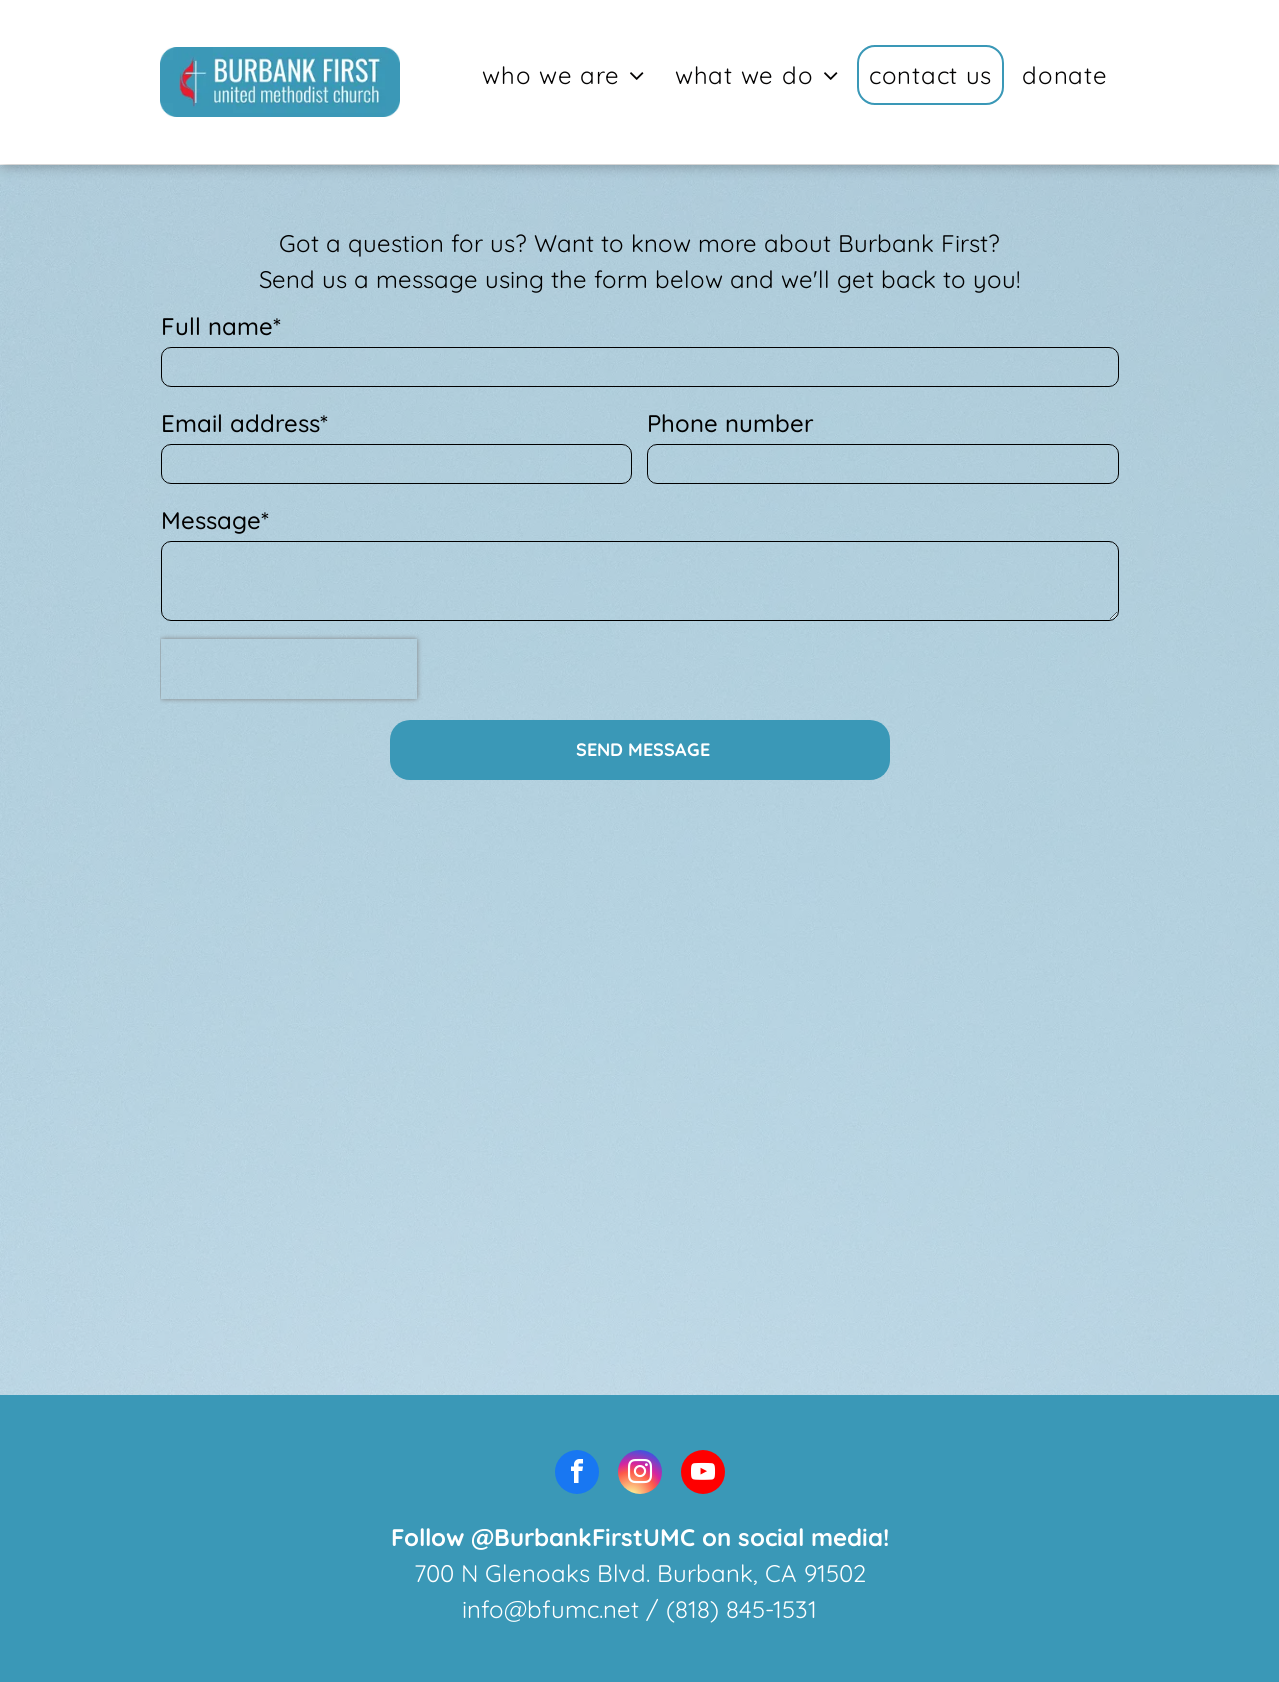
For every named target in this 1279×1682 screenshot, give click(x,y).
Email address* (244, 423)
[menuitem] (566, 75)
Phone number (730, 423)
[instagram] (640, 1474)
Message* (215, 520)
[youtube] (703, 1474)
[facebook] (577, 1474)
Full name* (221, 326)
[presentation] (289, 669)
